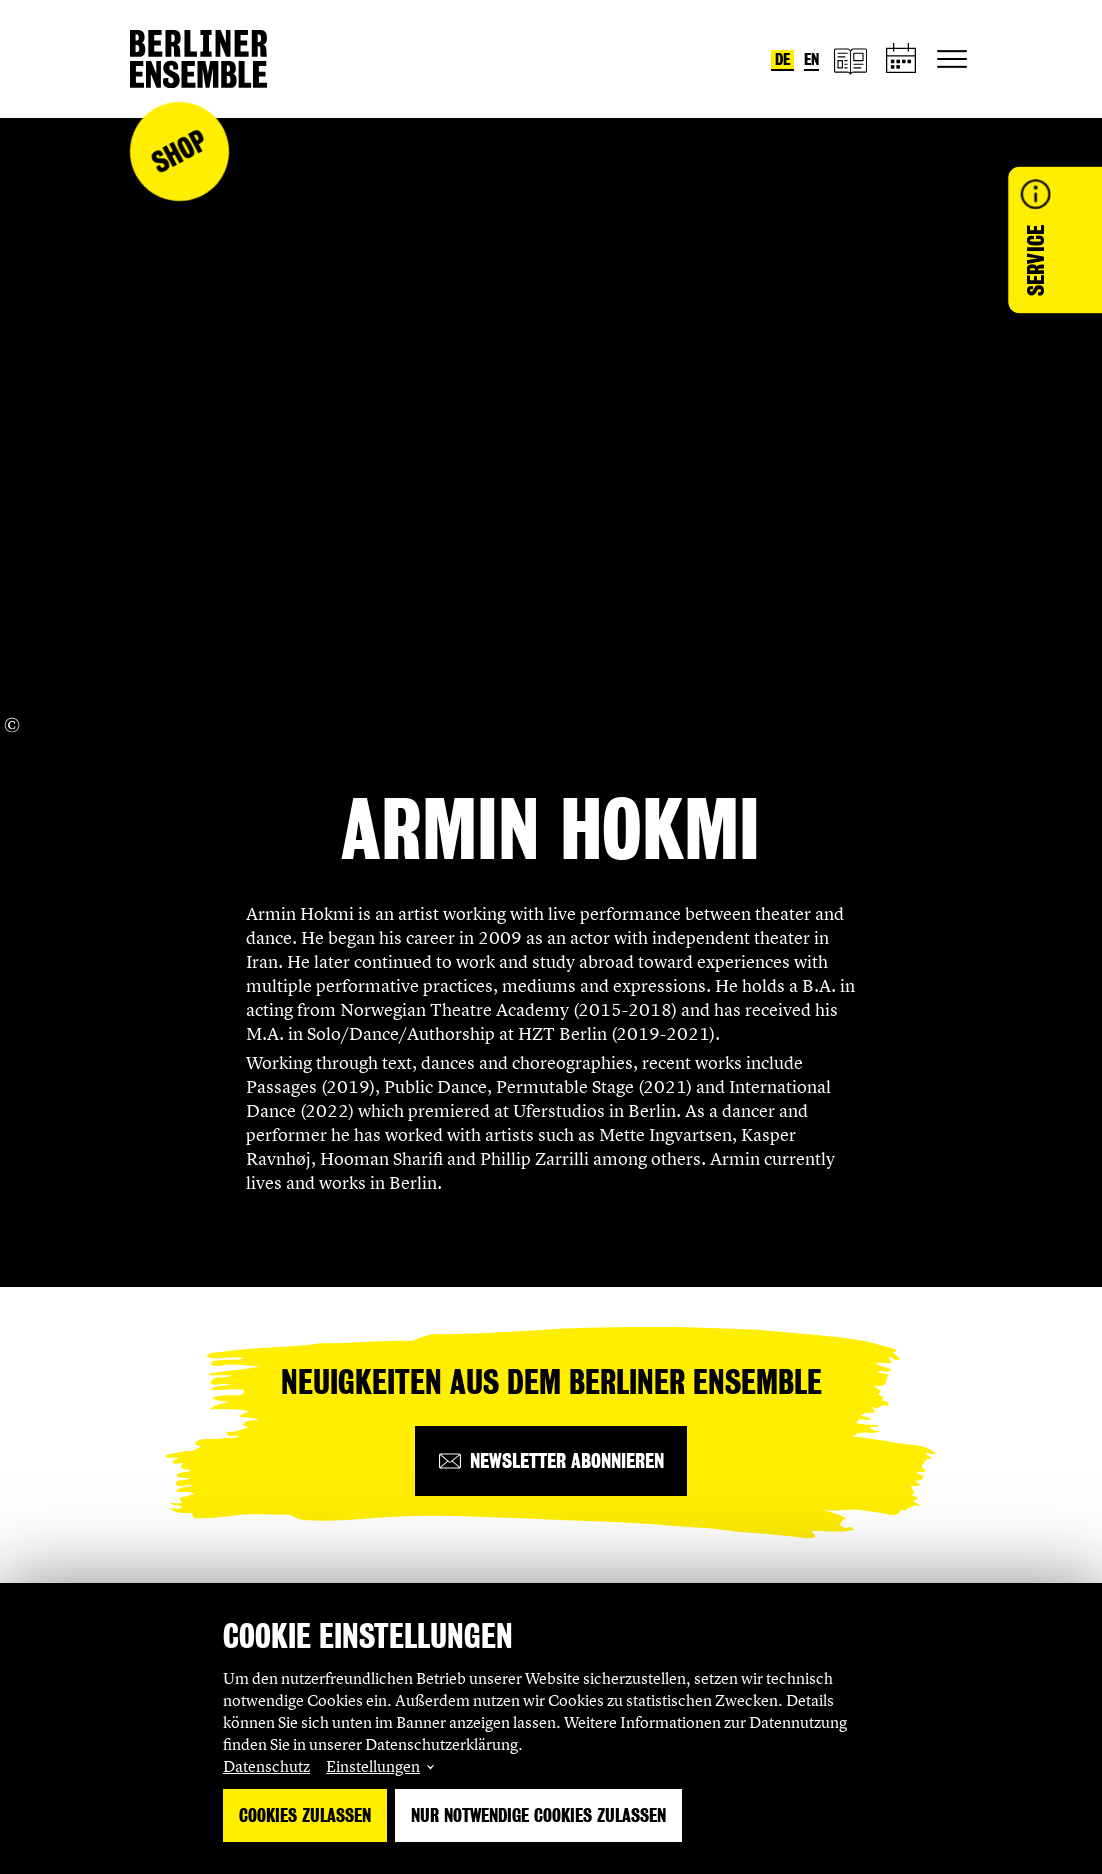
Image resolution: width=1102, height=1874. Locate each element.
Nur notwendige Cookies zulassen (538, 1815)
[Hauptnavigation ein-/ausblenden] (952, 59)
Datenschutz (266, 1766)
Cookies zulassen (305, 1815)
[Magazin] (850, 59)
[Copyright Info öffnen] (12, 725)
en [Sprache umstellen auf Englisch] (811, 59)
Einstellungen (373, 1766)
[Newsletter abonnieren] (551, 1461)
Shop (179, 151)
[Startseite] (198, 59)
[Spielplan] (902, 59)
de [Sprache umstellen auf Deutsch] (782, 59)
